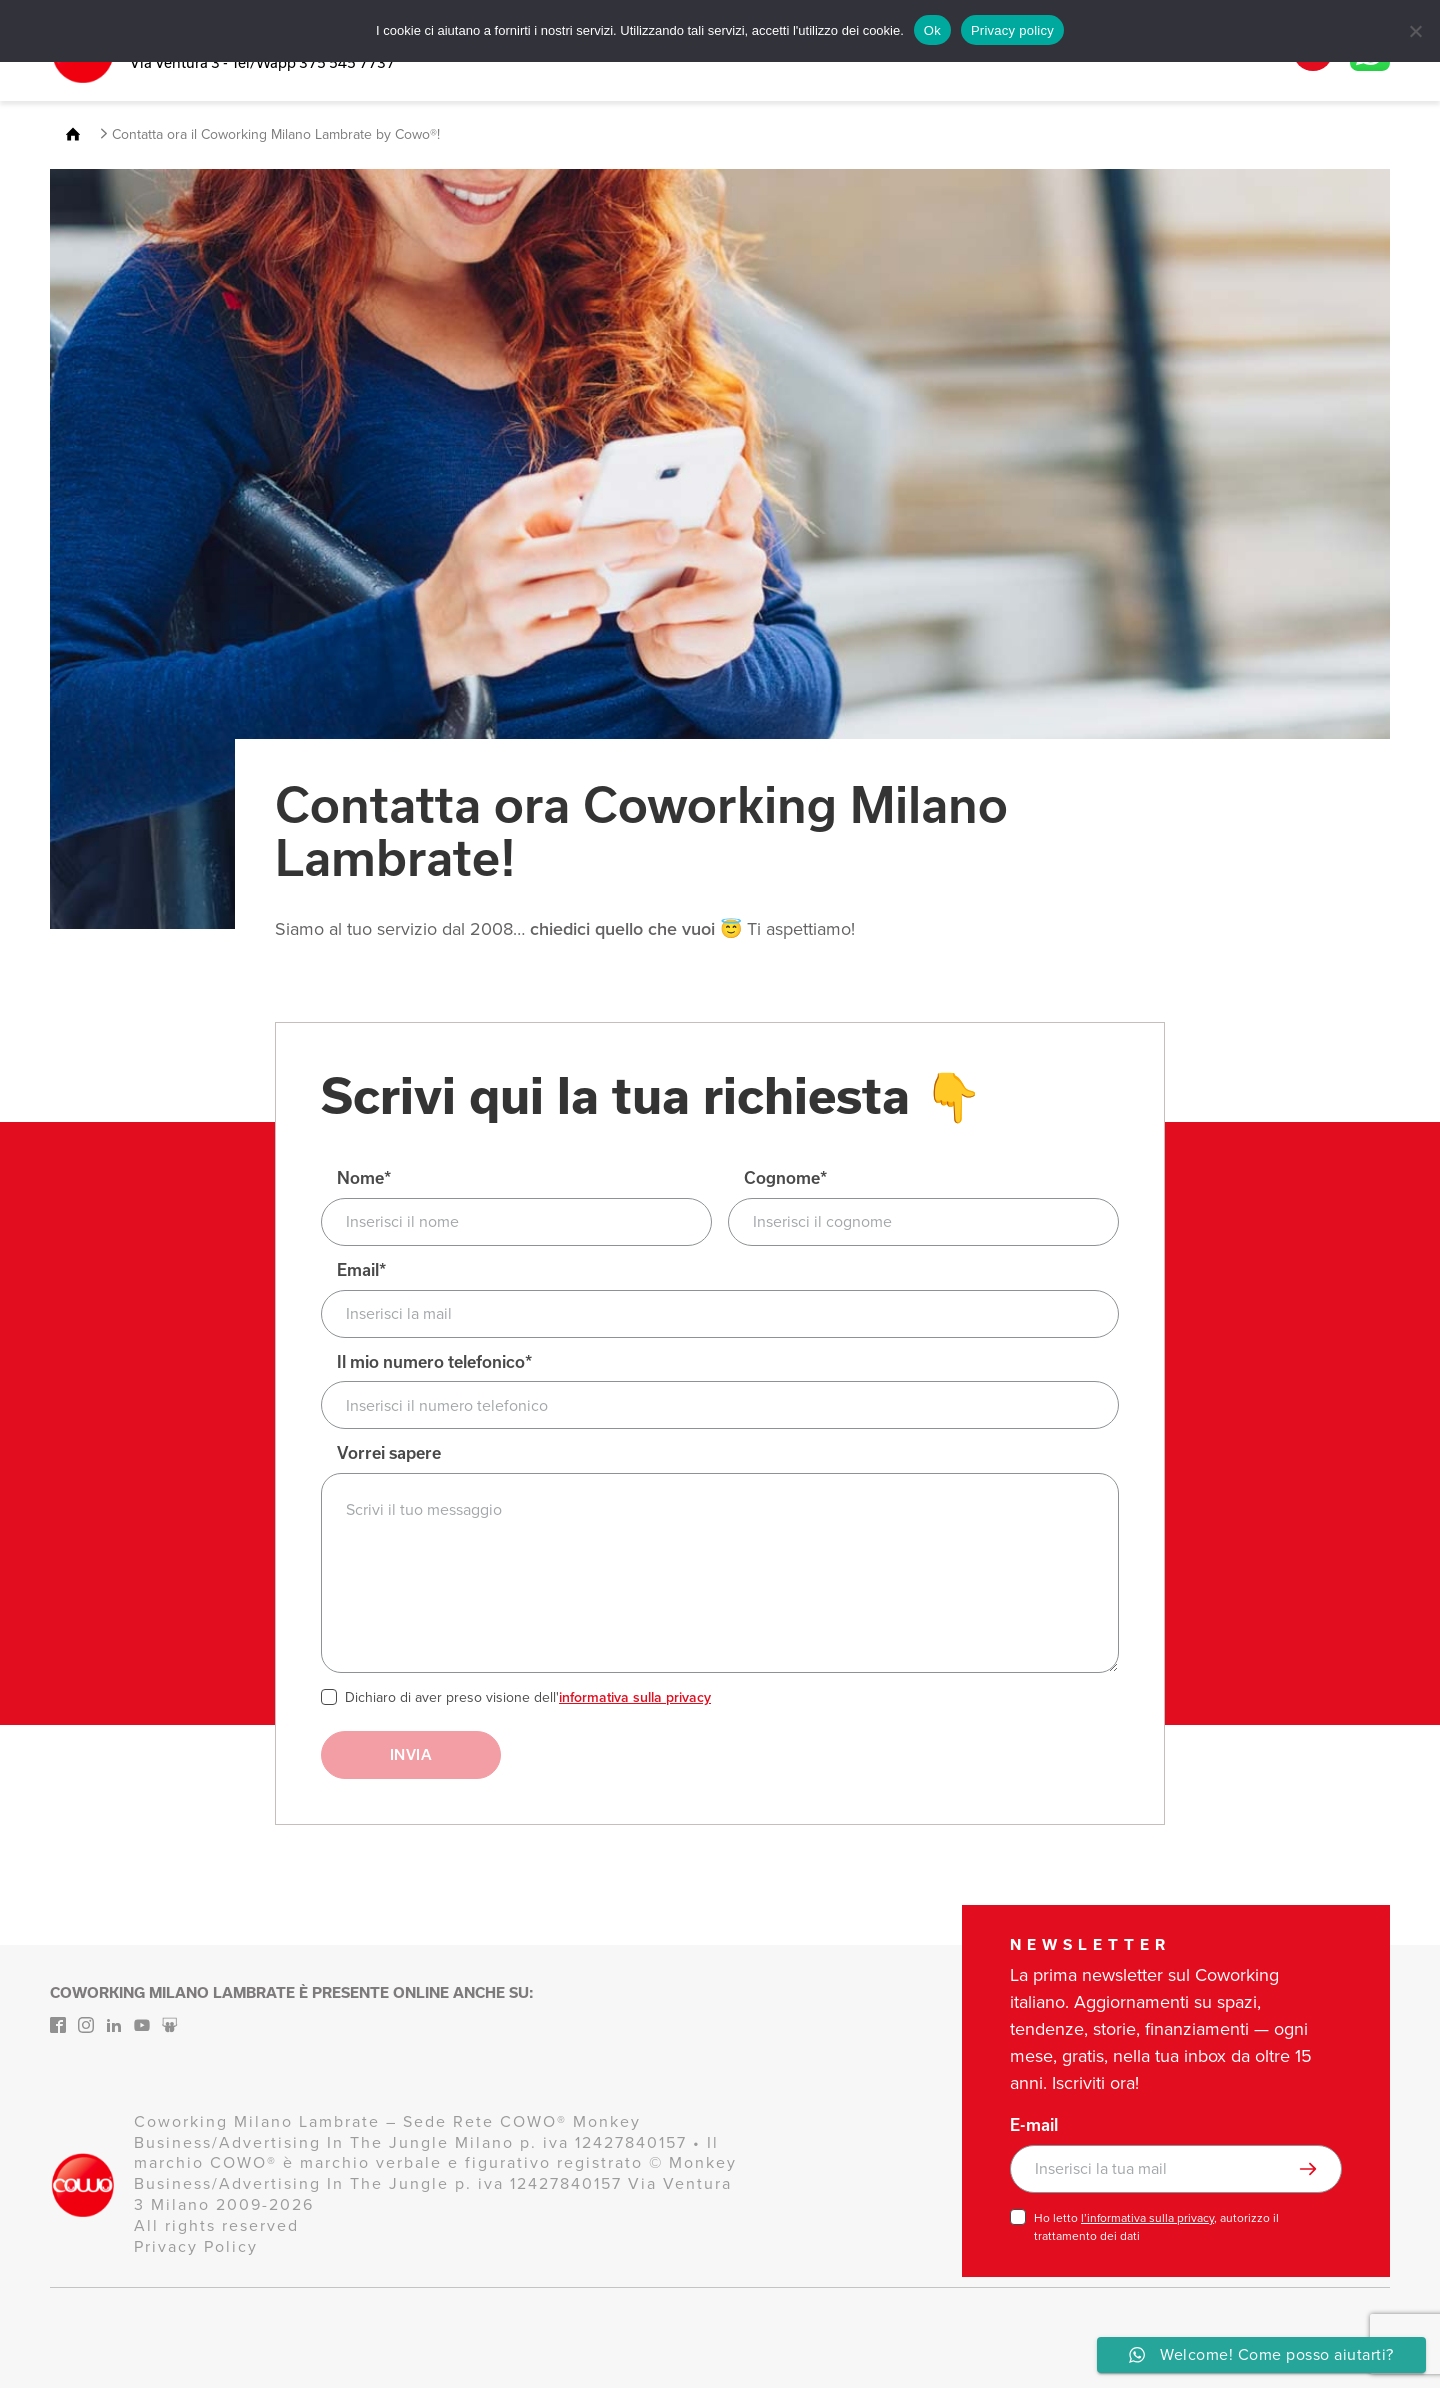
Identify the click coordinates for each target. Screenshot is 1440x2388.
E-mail (1034, 2125)
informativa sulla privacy (635, 1697)
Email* (361, 1270)
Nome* (364, 1178)
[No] (1415, 31)
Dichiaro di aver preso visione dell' (528, 1698)
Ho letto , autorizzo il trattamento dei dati (1156, 2227)
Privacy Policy (196, 2246)
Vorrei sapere (389, 1453)
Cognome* (785, 1178)
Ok (932, 30)
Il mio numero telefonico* (434, 1362)
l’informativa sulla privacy (1147, 2218)
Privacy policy (1012, 30)
